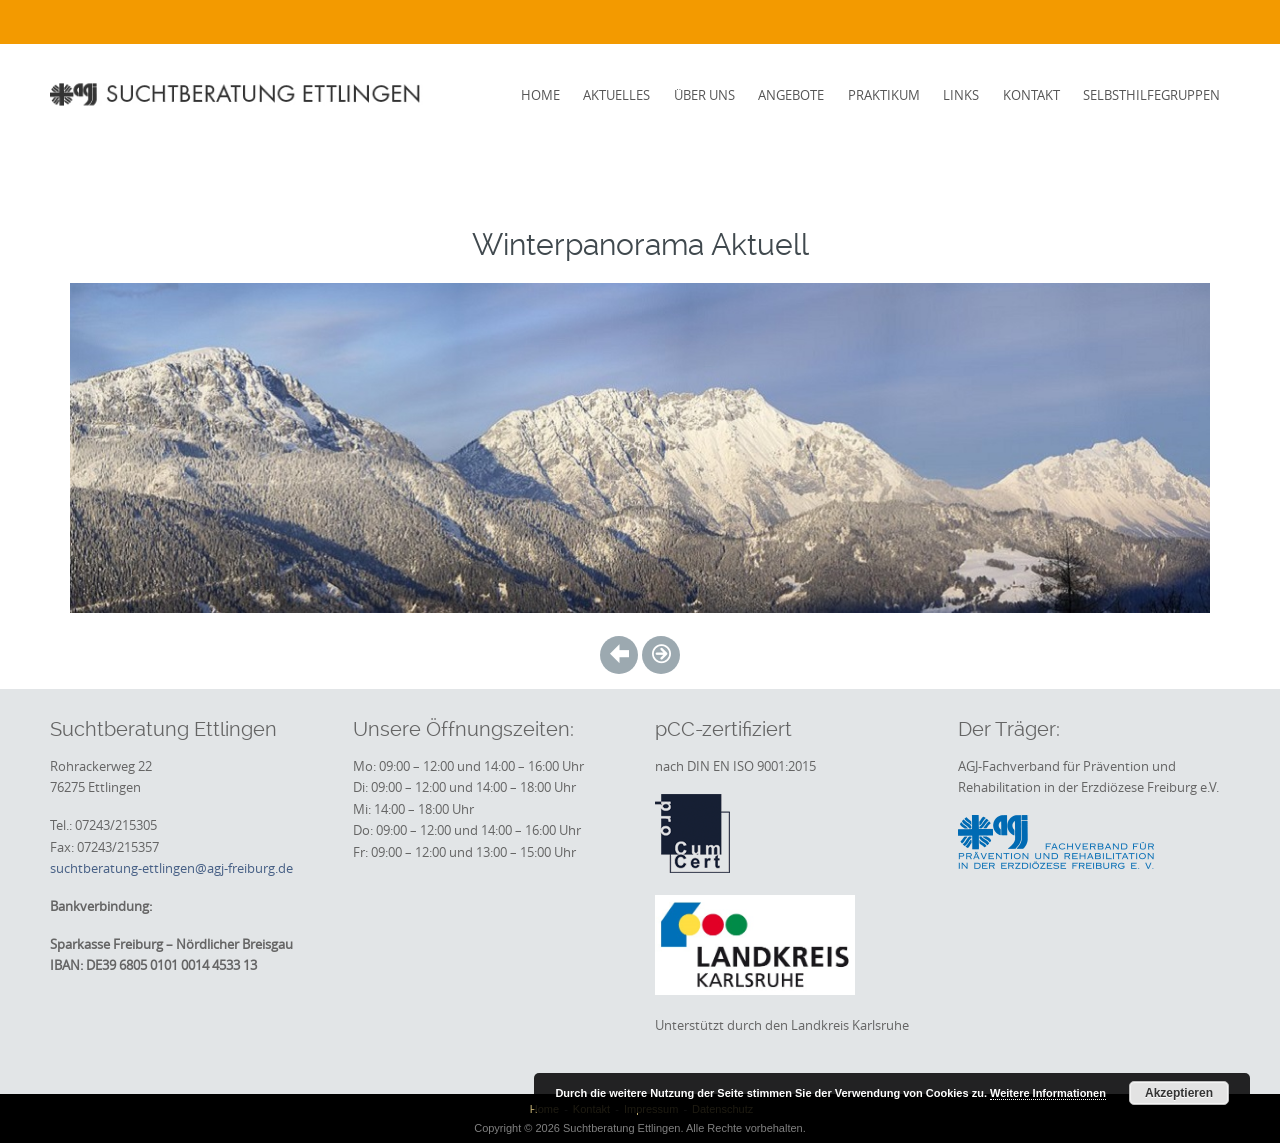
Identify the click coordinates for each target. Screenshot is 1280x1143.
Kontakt (1031, 95)
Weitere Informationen (1048, 1093)
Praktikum (884, 95)
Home (540, 95)
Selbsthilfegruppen (1151, 95)
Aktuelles (616, 95)
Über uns (704, 95)
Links (961, 95)
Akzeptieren (1179, 1093)
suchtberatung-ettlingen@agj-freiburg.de (171, 868)
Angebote (791, 95)
